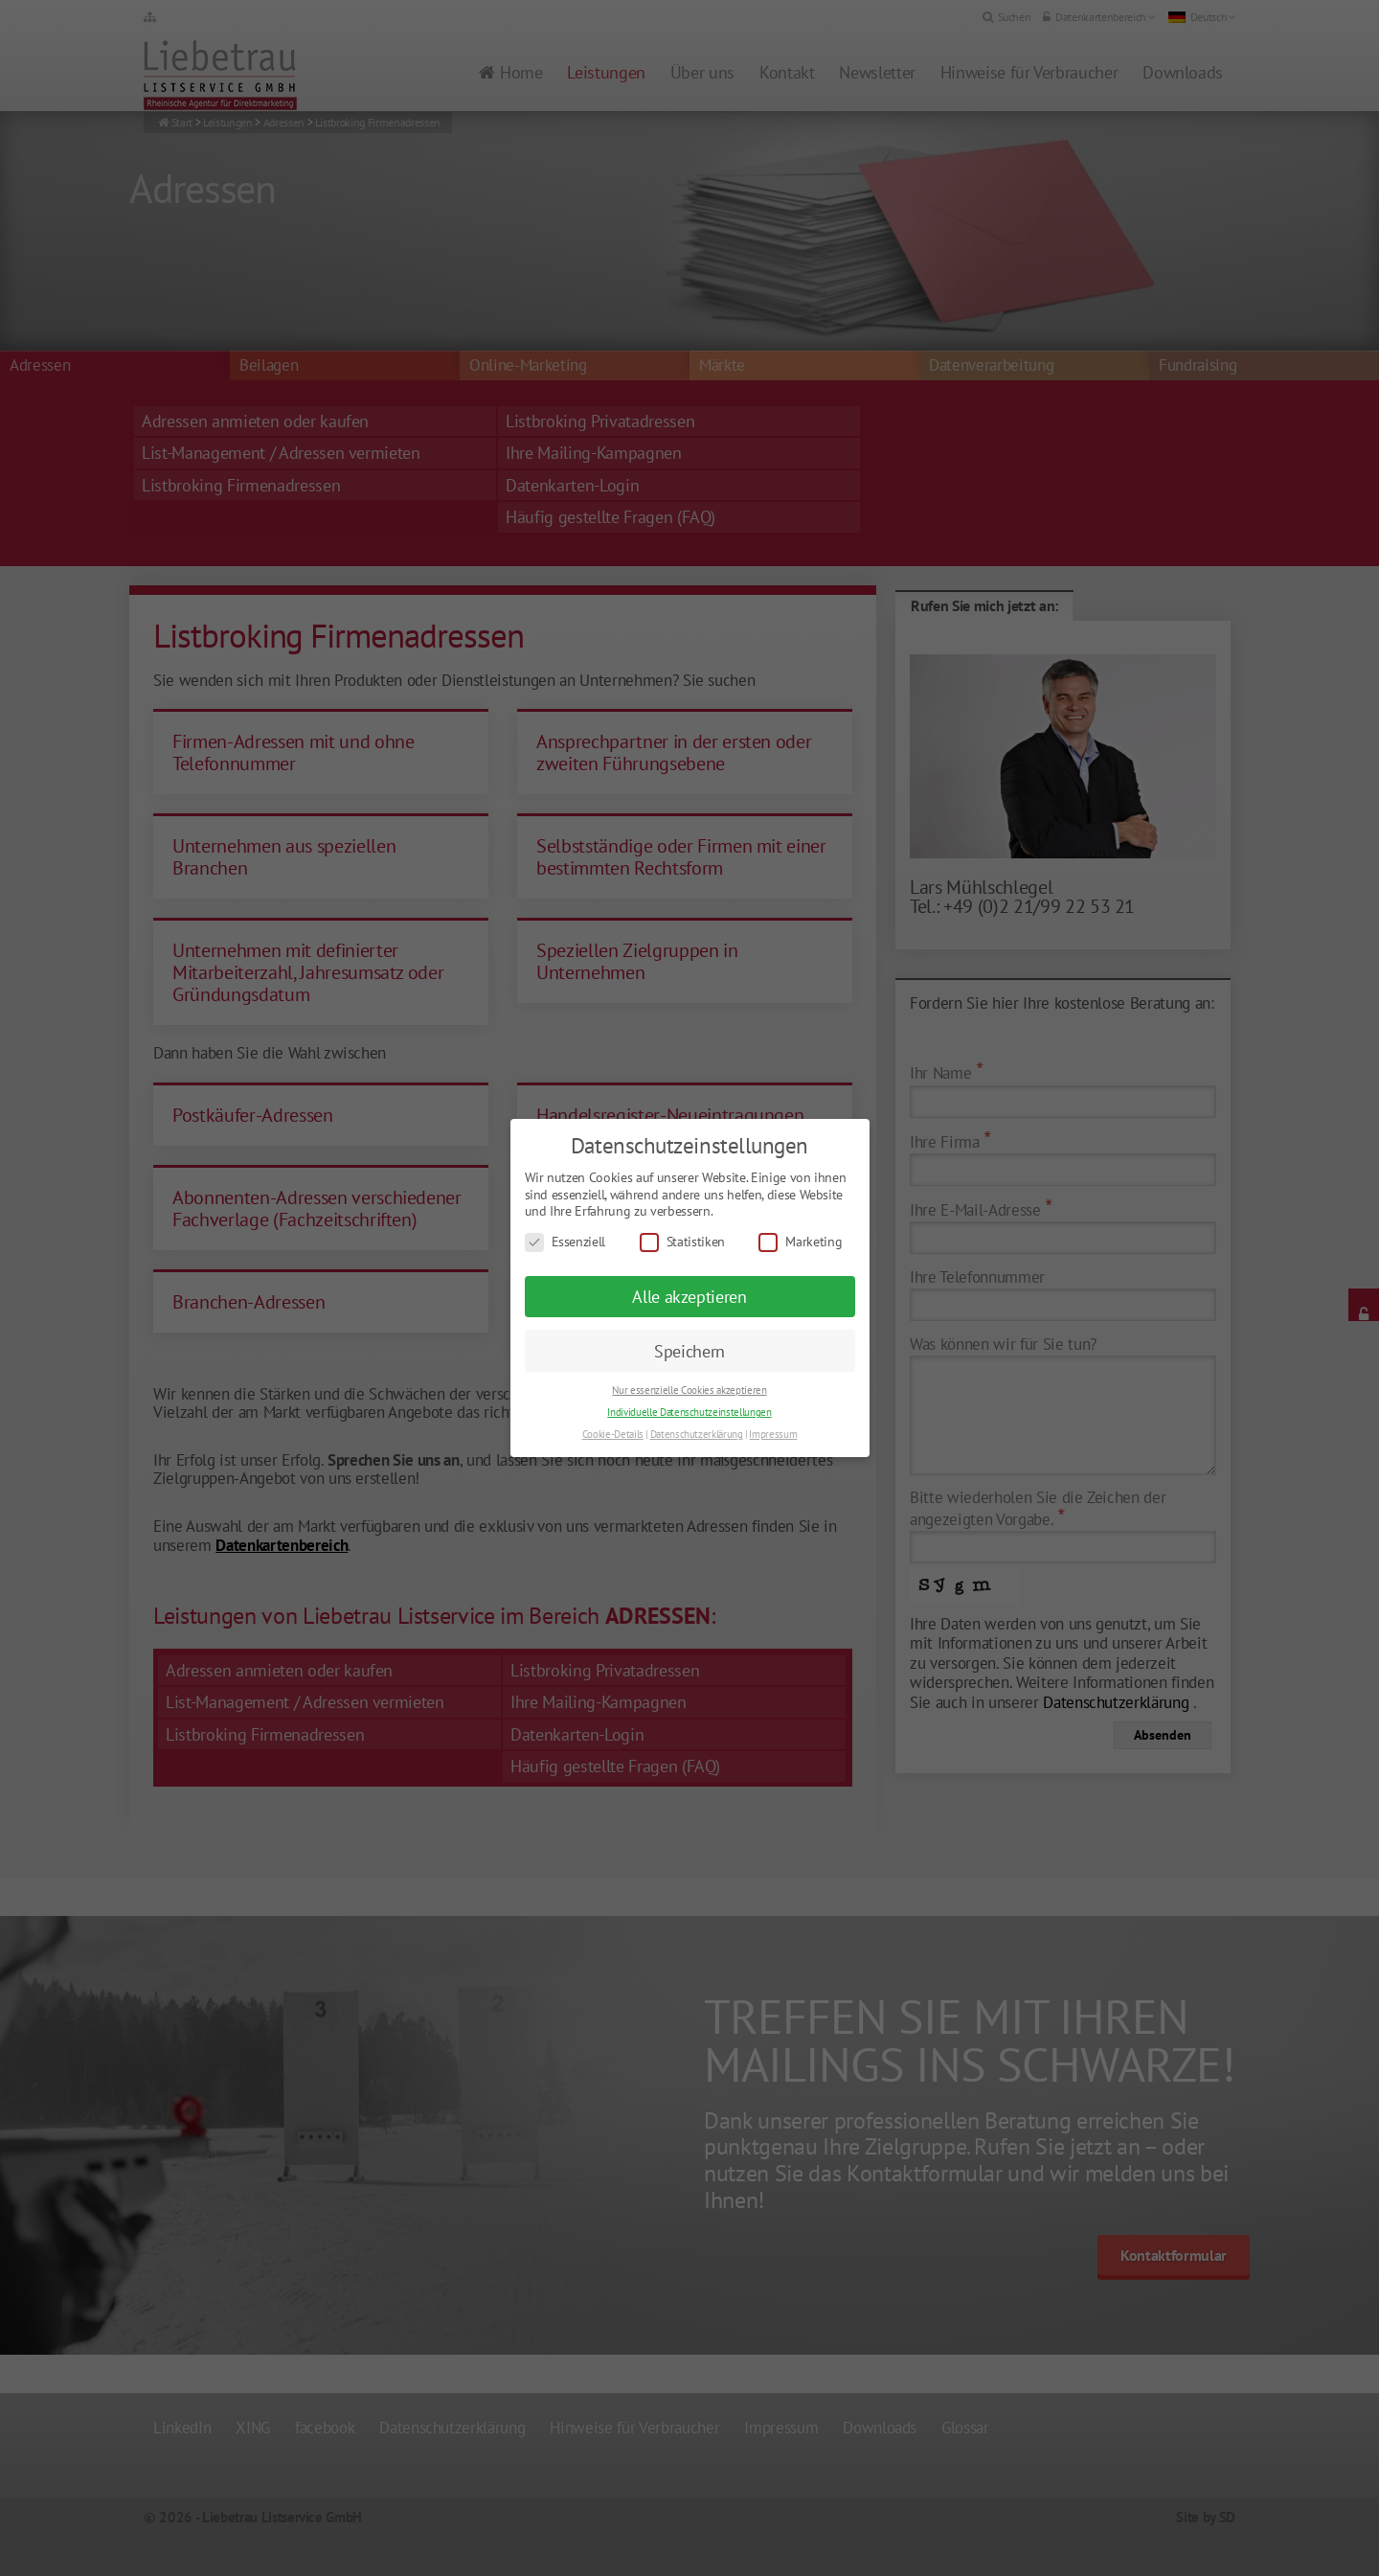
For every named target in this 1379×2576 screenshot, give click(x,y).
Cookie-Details (613, 1434)
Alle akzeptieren (689, 1297)
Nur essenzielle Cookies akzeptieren (689, 1390)
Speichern (689, 1351)
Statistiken (682, 1242)
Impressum (773, 1434)
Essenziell (565, 1242)
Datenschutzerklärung (696, 1434)
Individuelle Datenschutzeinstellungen (689, 1412)
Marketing (800, 1242)
